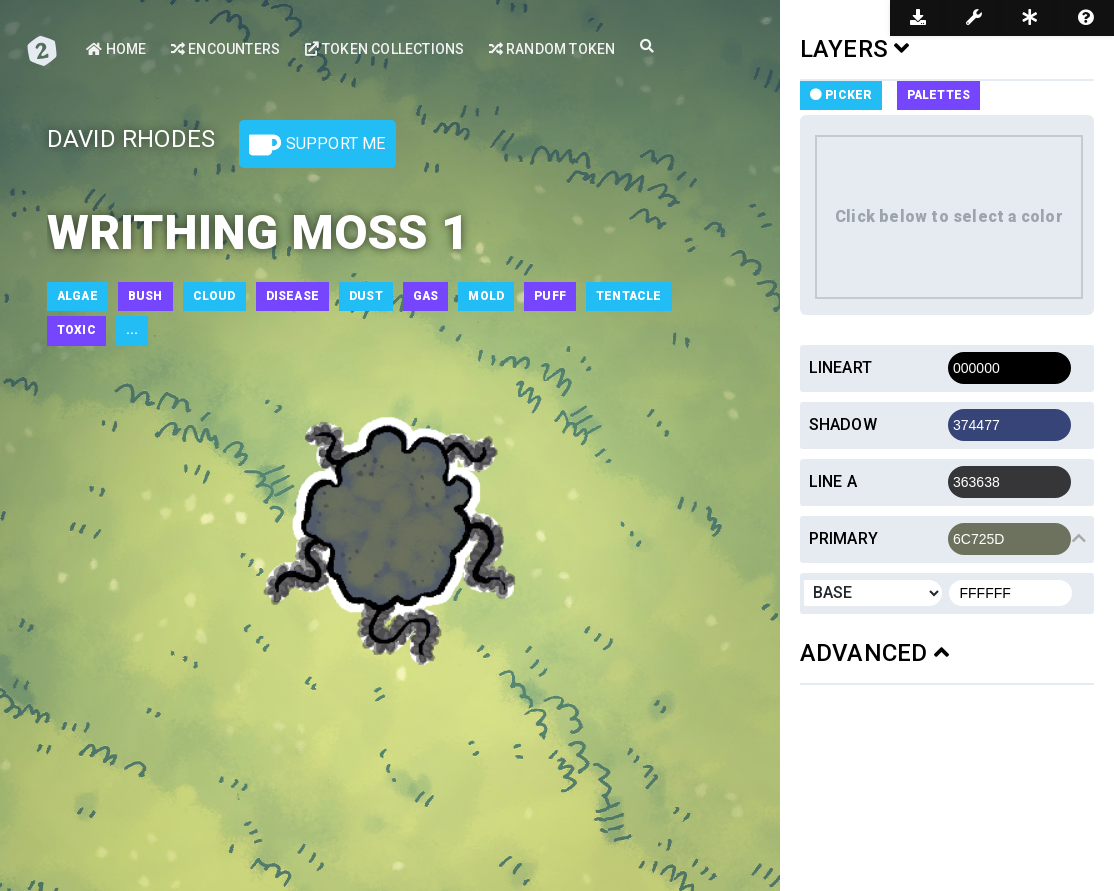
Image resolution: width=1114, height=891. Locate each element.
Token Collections (385, 49)
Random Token (552, 49)
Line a (833, 481)
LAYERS (855, 49)
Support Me (317, 145)
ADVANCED (874, 653)
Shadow (843, 424)
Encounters (225, 49)
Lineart (840, 367)
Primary (843, 538)
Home (116, 49)
